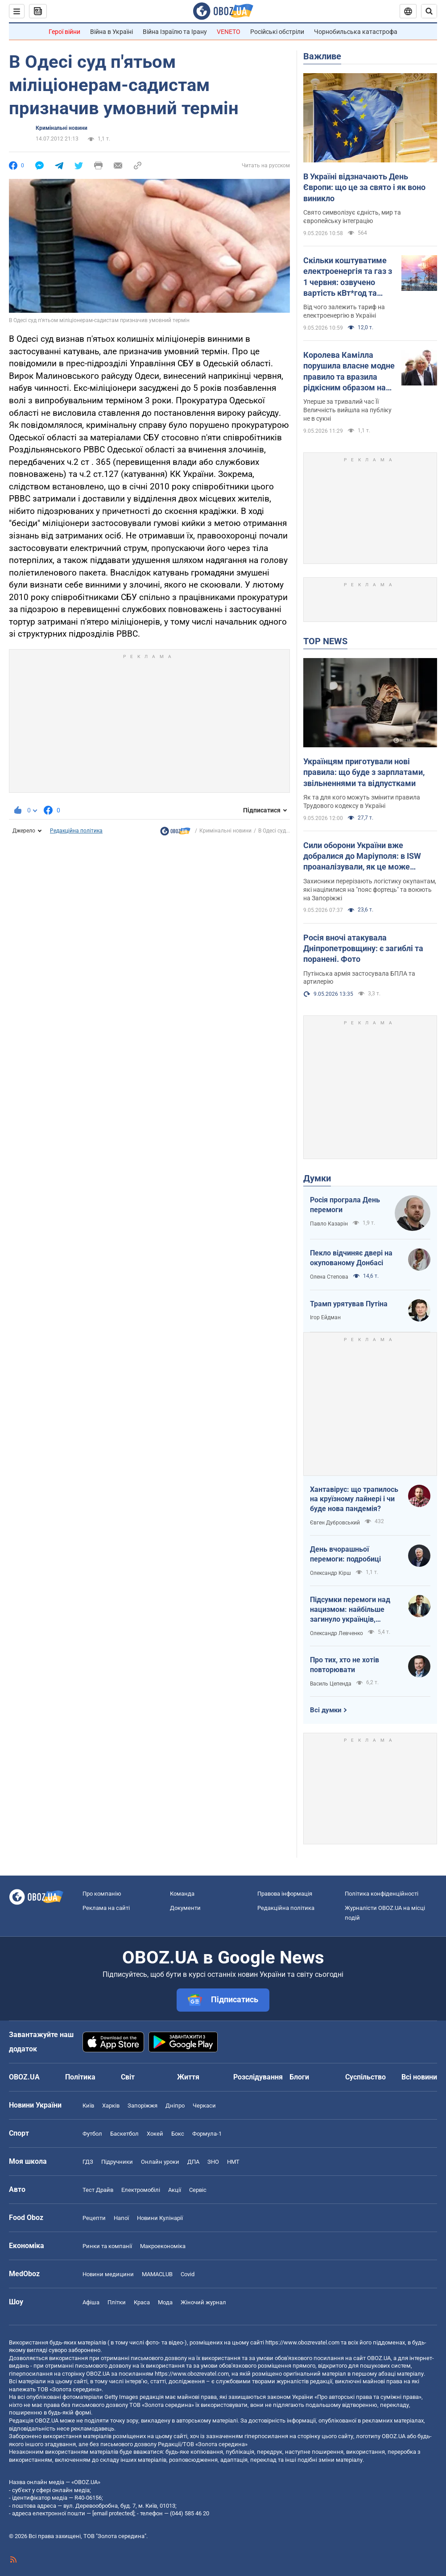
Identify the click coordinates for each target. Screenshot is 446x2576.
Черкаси (204, 2105)
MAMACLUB (157, 2274)
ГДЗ (88, 2161)
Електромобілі (140, 2190)
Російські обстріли (277, 31)
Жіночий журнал (203, 2302)
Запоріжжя (142, 2105)
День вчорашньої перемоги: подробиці (345, 1554)
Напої (121, 2218)
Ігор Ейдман (325, 1317)
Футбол (92, 2133)
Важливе (322, 56)
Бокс (177, 2133)
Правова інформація (284, 1893)
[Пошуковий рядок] (429, 11)
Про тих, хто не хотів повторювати (344, 1665)
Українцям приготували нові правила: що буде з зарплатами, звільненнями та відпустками (364, 772)
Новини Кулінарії (160, 2218)
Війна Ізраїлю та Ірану (175, 31)
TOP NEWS (325, 641)
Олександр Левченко (336, 1633)
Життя (188, 2077)
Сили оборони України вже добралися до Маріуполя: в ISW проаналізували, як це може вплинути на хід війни (362, 857)
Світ (128, 2077)
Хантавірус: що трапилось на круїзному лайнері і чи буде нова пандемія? (354, 1499)
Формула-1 (207, 2133)
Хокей (155, 2133)
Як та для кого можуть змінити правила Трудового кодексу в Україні (361, 801)
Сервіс (197, 2190)
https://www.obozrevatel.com (302, 2342)
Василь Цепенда (330, 1684)
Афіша (91, 2302)
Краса (142, 2302)
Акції (174, 2190)
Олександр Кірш (330, 1573)
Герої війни (64, 31)
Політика (80, 2077)
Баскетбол (124, 2133)
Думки (317, 1178)
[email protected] (113, 2513)
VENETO (228, 31)
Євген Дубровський (335, 1523)
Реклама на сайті (106, 1908)
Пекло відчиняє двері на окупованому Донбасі (351, 1258)
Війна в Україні (111, 31)
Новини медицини (108, 2274)
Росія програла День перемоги (345, 1205)
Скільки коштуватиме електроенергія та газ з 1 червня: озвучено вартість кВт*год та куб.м (347, 277)
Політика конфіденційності (381, 1893)
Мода (165, 2302)
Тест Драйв (98, 2190)
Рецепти (94, 2218)
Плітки (116, 2302)
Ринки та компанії (107, 2246)
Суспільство (365, 2077)
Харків (111, 2105)
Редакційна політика (76, 831)
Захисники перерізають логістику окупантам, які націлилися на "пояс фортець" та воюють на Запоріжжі (369, 890)
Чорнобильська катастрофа (355, 31)
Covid (187, 2274)
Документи (185, 1908)
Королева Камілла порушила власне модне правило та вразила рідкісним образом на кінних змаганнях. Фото (349, 371)
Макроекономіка (163, 2246)
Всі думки (326, 1710)
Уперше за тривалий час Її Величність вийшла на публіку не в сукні (347, 410)
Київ (88, 2105)
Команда (182, 1893)
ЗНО (213, 2161)
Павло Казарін (329, 1224)
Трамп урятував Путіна (349, 1304)
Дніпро (175, 2105)
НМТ (233, 2161)
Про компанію (102, 1893)
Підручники (117, 2161)
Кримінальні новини (61, 128)
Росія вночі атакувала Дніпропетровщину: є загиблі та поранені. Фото (363, 948)
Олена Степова (329, 1277)
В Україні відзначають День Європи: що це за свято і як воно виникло (364, 187)
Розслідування (258, 2077)
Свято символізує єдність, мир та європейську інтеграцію (352, 216)
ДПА (193, 2161)
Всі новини (419, 2077)
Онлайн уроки (160, 2161)
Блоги (299, 2077)
